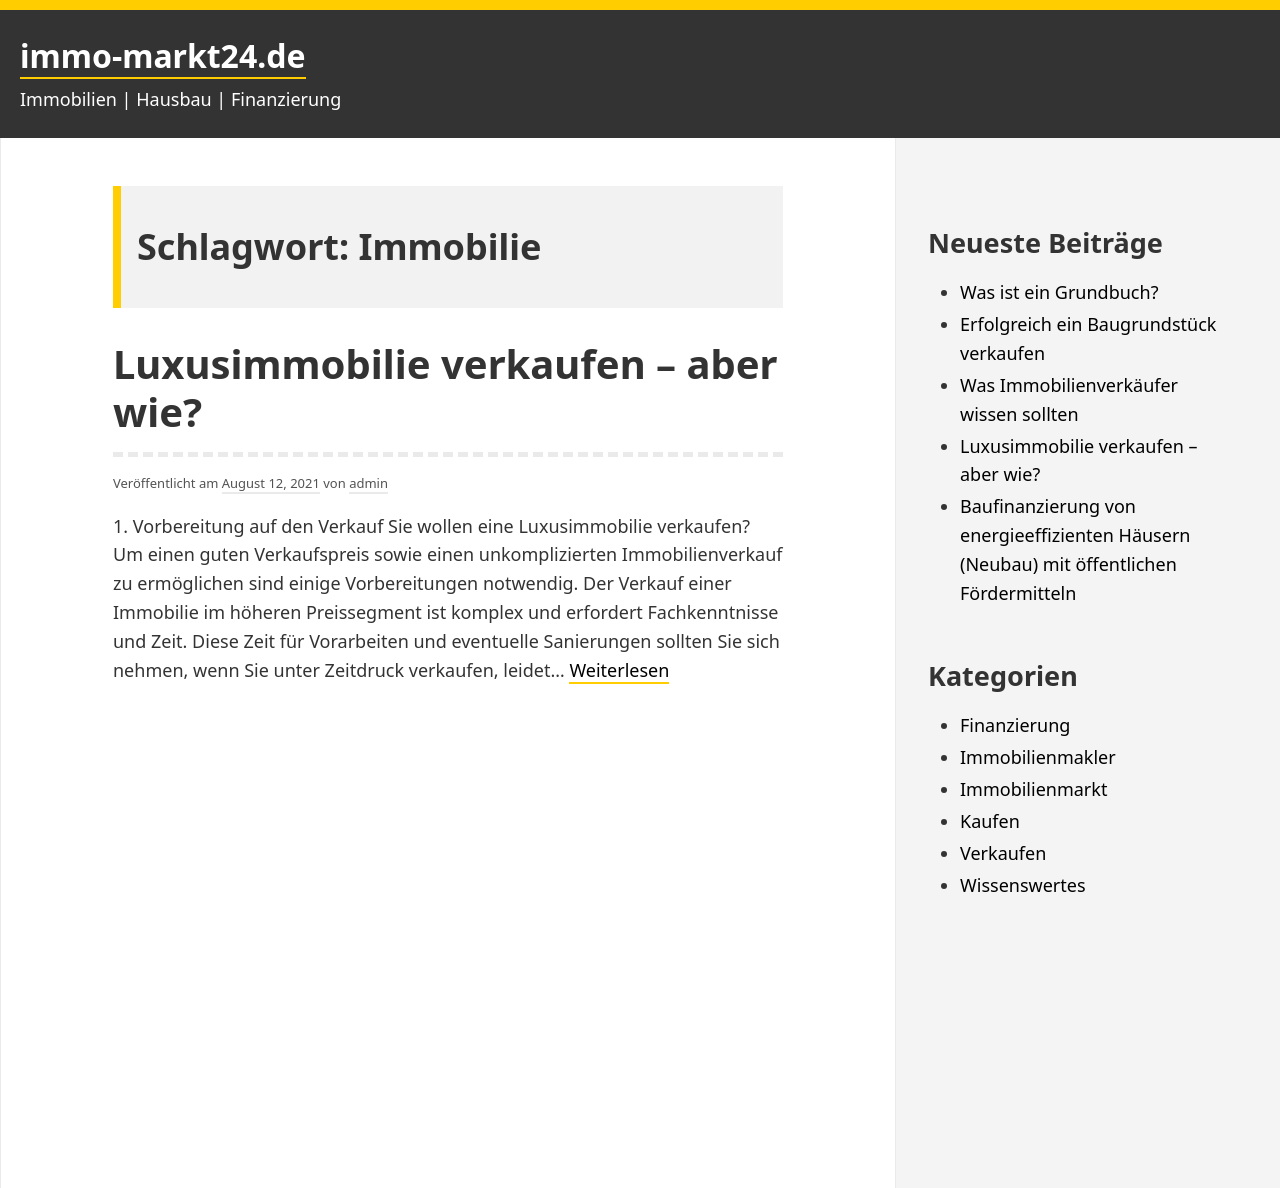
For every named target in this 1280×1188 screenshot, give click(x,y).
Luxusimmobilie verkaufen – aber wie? (445, 387)
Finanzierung (1015, 725)
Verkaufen (1003, 853)
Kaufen (990, 821)
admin (368, 483)
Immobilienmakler (1038, 757)
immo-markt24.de (163, 55)
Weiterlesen (619, 671)
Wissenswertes (1023, 885)
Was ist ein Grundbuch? (1059, 292)
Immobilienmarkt (1033, 789)
